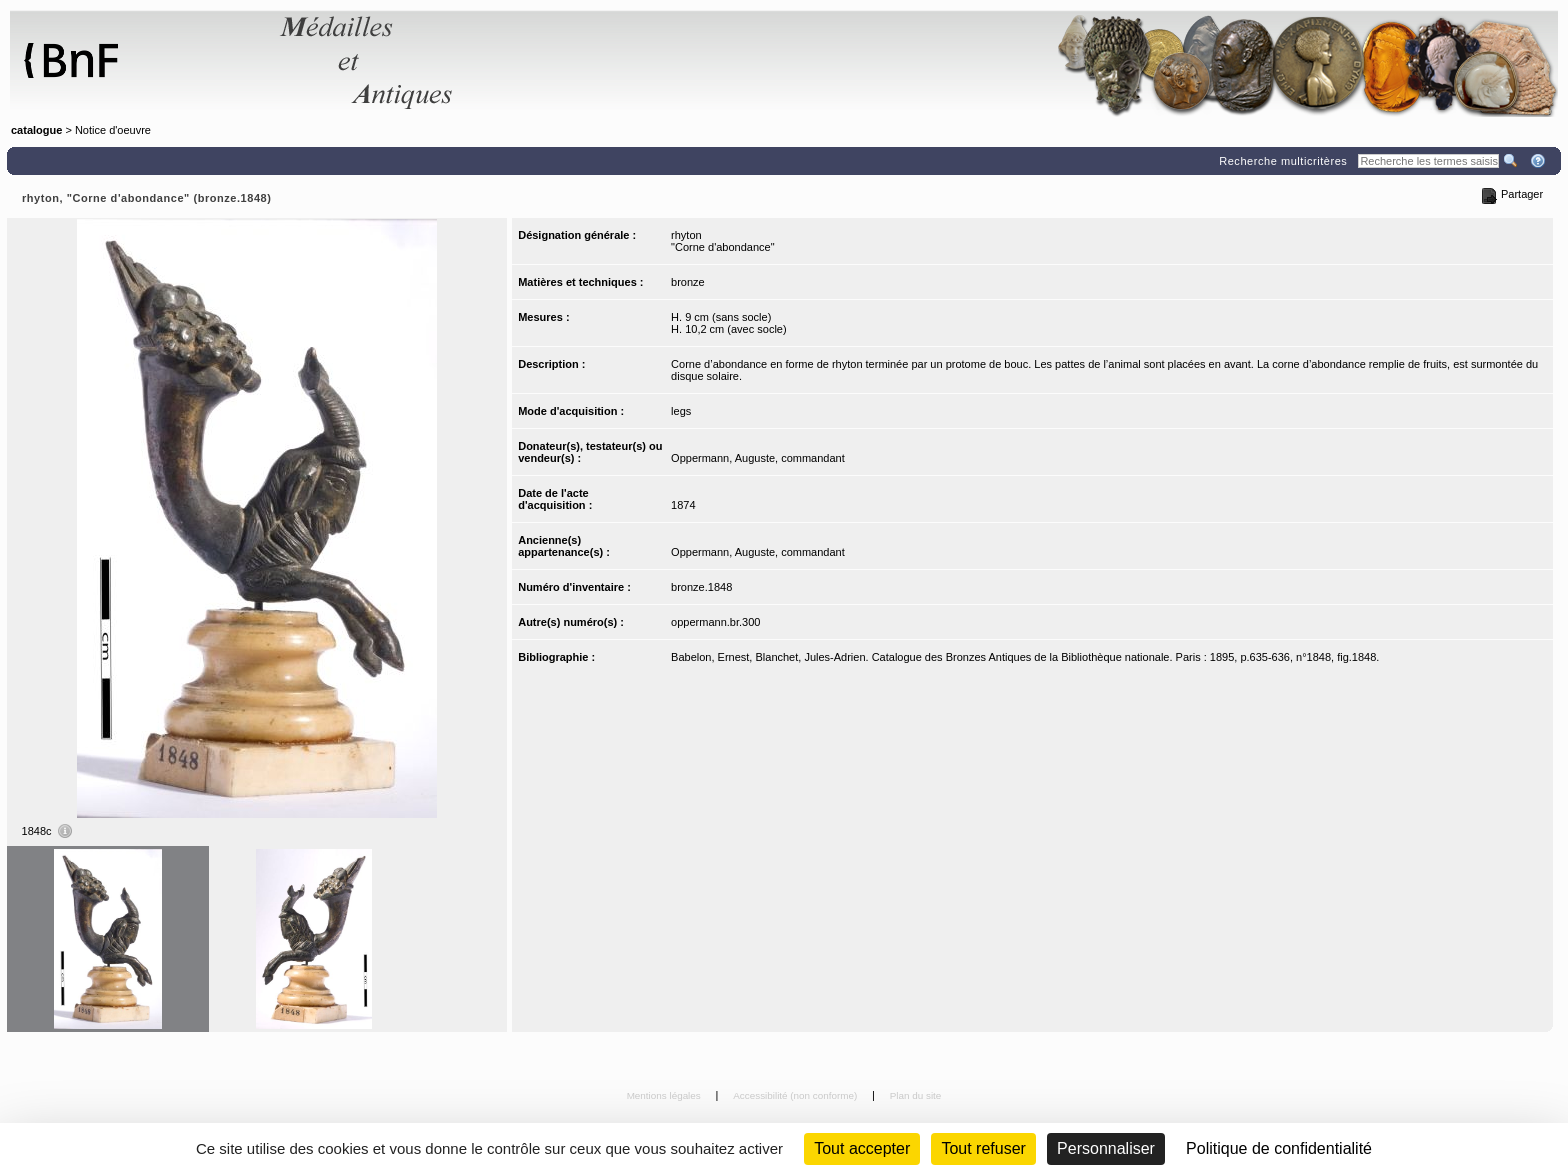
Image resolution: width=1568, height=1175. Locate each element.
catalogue (36, 130)
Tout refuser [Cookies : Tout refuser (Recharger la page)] (983, 1148)
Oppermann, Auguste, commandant (758, 458)
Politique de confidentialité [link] (1279, 1148)
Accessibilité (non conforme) (796, 1095)
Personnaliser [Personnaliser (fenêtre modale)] (1106, 1148)
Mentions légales (665, 1095)
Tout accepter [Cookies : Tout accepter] (862, 1148)
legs (681, 411)
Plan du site (916, 1095)
